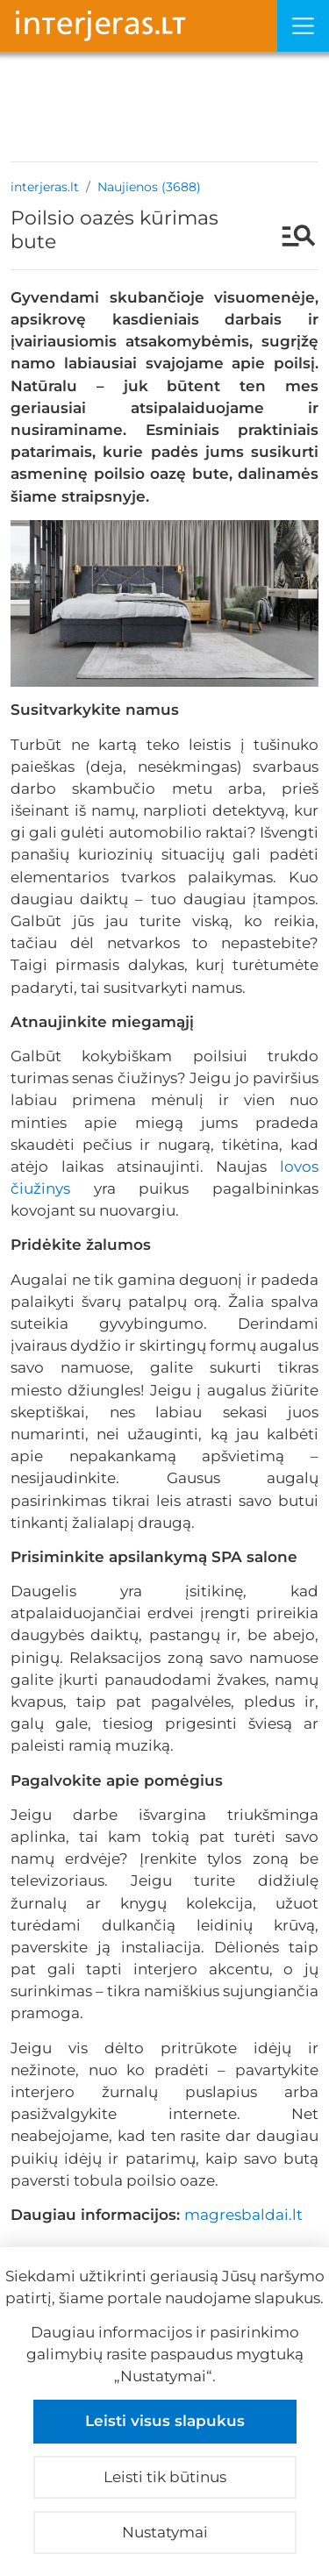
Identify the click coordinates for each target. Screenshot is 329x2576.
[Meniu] (303, 26)
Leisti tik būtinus (165, 2477)
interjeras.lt (45, 187)
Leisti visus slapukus (165, 2421)
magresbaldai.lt (243, 2214)
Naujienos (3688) (149, 187)
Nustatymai (165, 2532)
